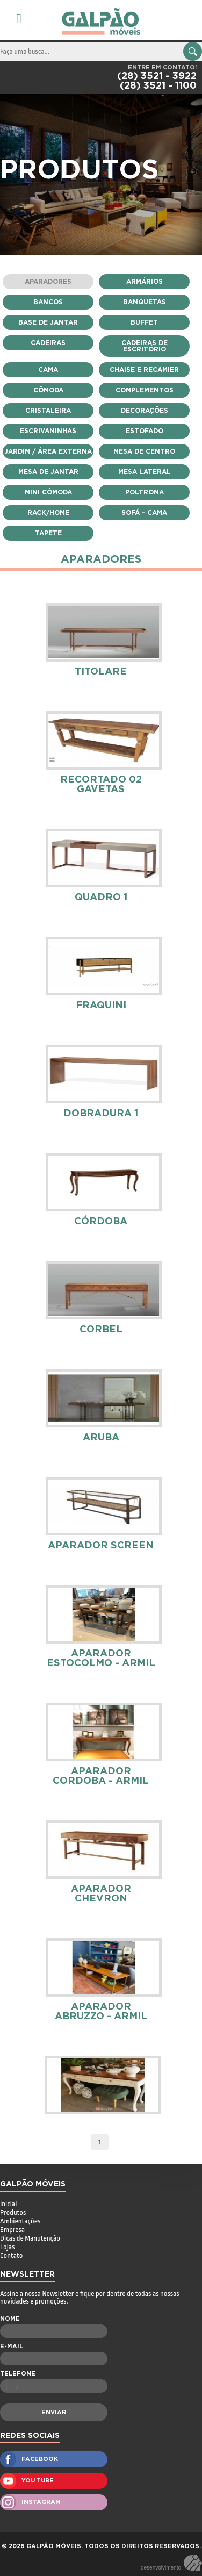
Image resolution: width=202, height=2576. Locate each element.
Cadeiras (48, 343)
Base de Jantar (48, 322)
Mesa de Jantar (48, 472)
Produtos (13, 2212)
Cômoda (48, 390)
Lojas (7, 2247)
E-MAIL (11, 2346)
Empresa (12, 2230)
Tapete (48, 533)
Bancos (48, 302)
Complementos (145, 390)
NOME (10, 2319)
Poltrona (144, 492)
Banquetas (144, 302)
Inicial (8, 2204)
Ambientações (20, 2221)
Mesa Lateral (144, 472)
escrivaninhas (48, 431)
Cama (48, 370)
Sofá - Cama (144, 513)
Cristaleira (48, 410)
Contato (11, 2255)
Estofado (144, 431)
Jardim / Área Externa (48, 451)
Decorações (144, 410)
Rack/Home (48, 513)
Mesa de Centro (144, 451)
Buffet (144, 322)
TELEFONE (17, 2374)
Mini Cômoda (48, 492)
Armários (144, 281)
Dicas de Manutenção (30, 2238)
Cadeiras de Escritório (144, 346)
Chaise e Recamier (144, 370)
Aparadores (48, 281)
